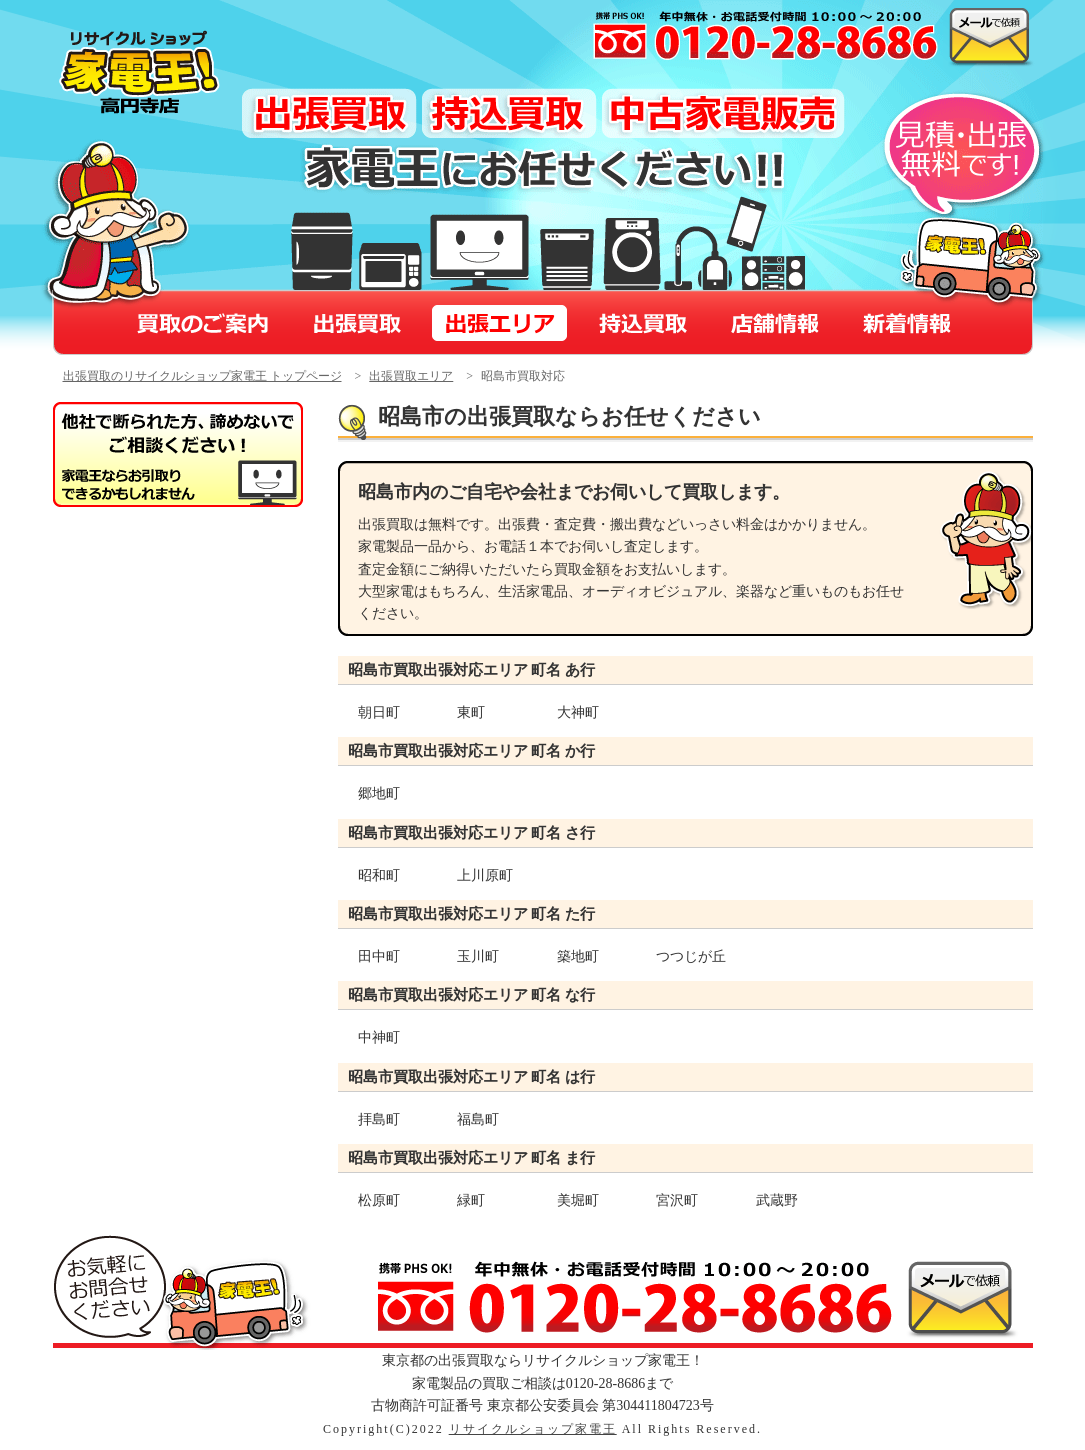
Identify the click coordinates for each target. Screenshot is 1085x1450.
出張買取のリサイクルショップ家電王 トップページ (202, 376)
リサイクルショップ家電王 (533, 1429)
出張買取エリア (411, 376)
